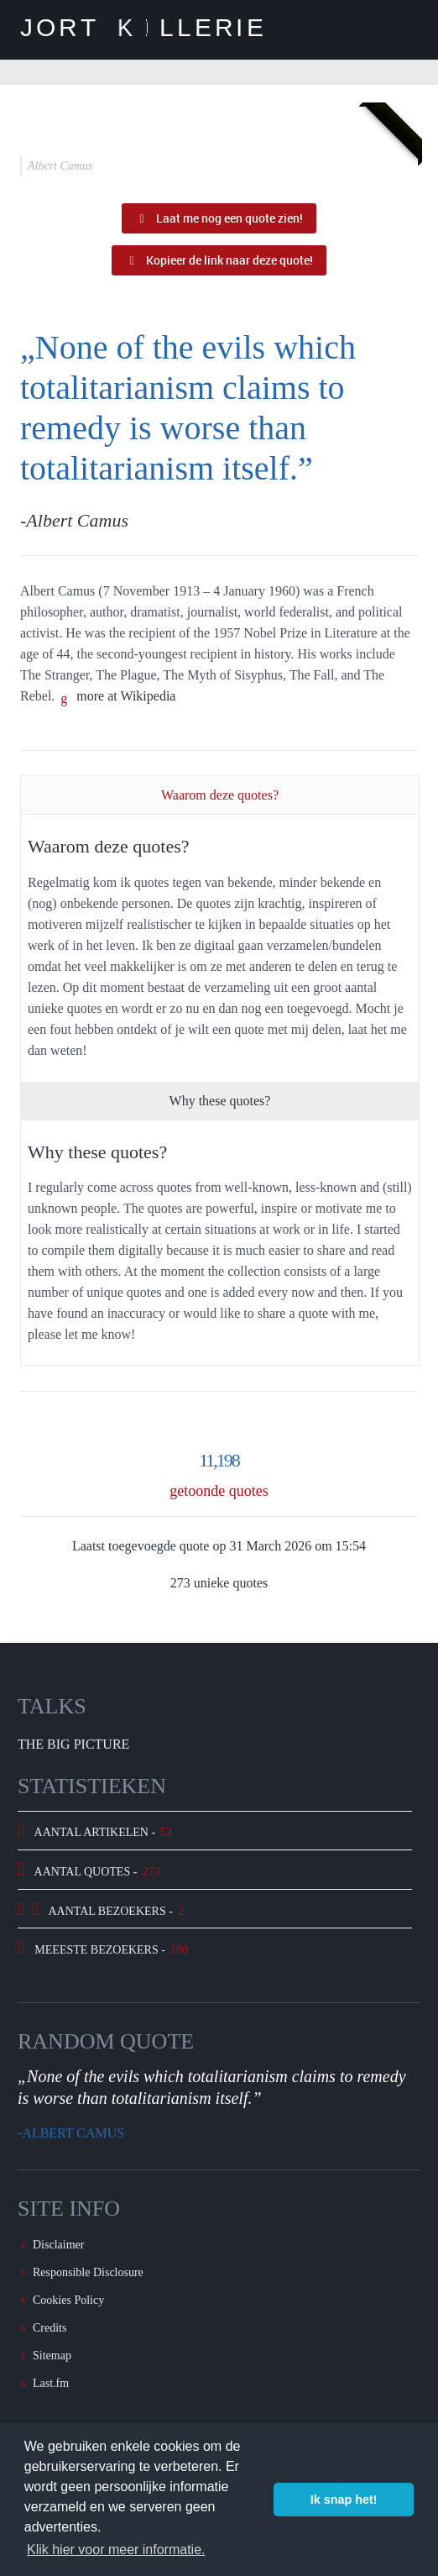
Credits (49, 2328)
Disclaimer (58, 2244)
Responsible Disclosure (88, 2272)
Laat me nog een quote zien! (218, 218)
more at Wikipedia (125, 696)
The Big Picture (73, 1744)
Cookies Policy (68, 2300)
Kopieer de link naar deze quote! (218, 260)
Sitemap (52, 2355)
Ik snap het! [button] (344, 2499)
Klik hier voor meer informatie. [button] (116, 2549)
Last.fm (51, 2383)
